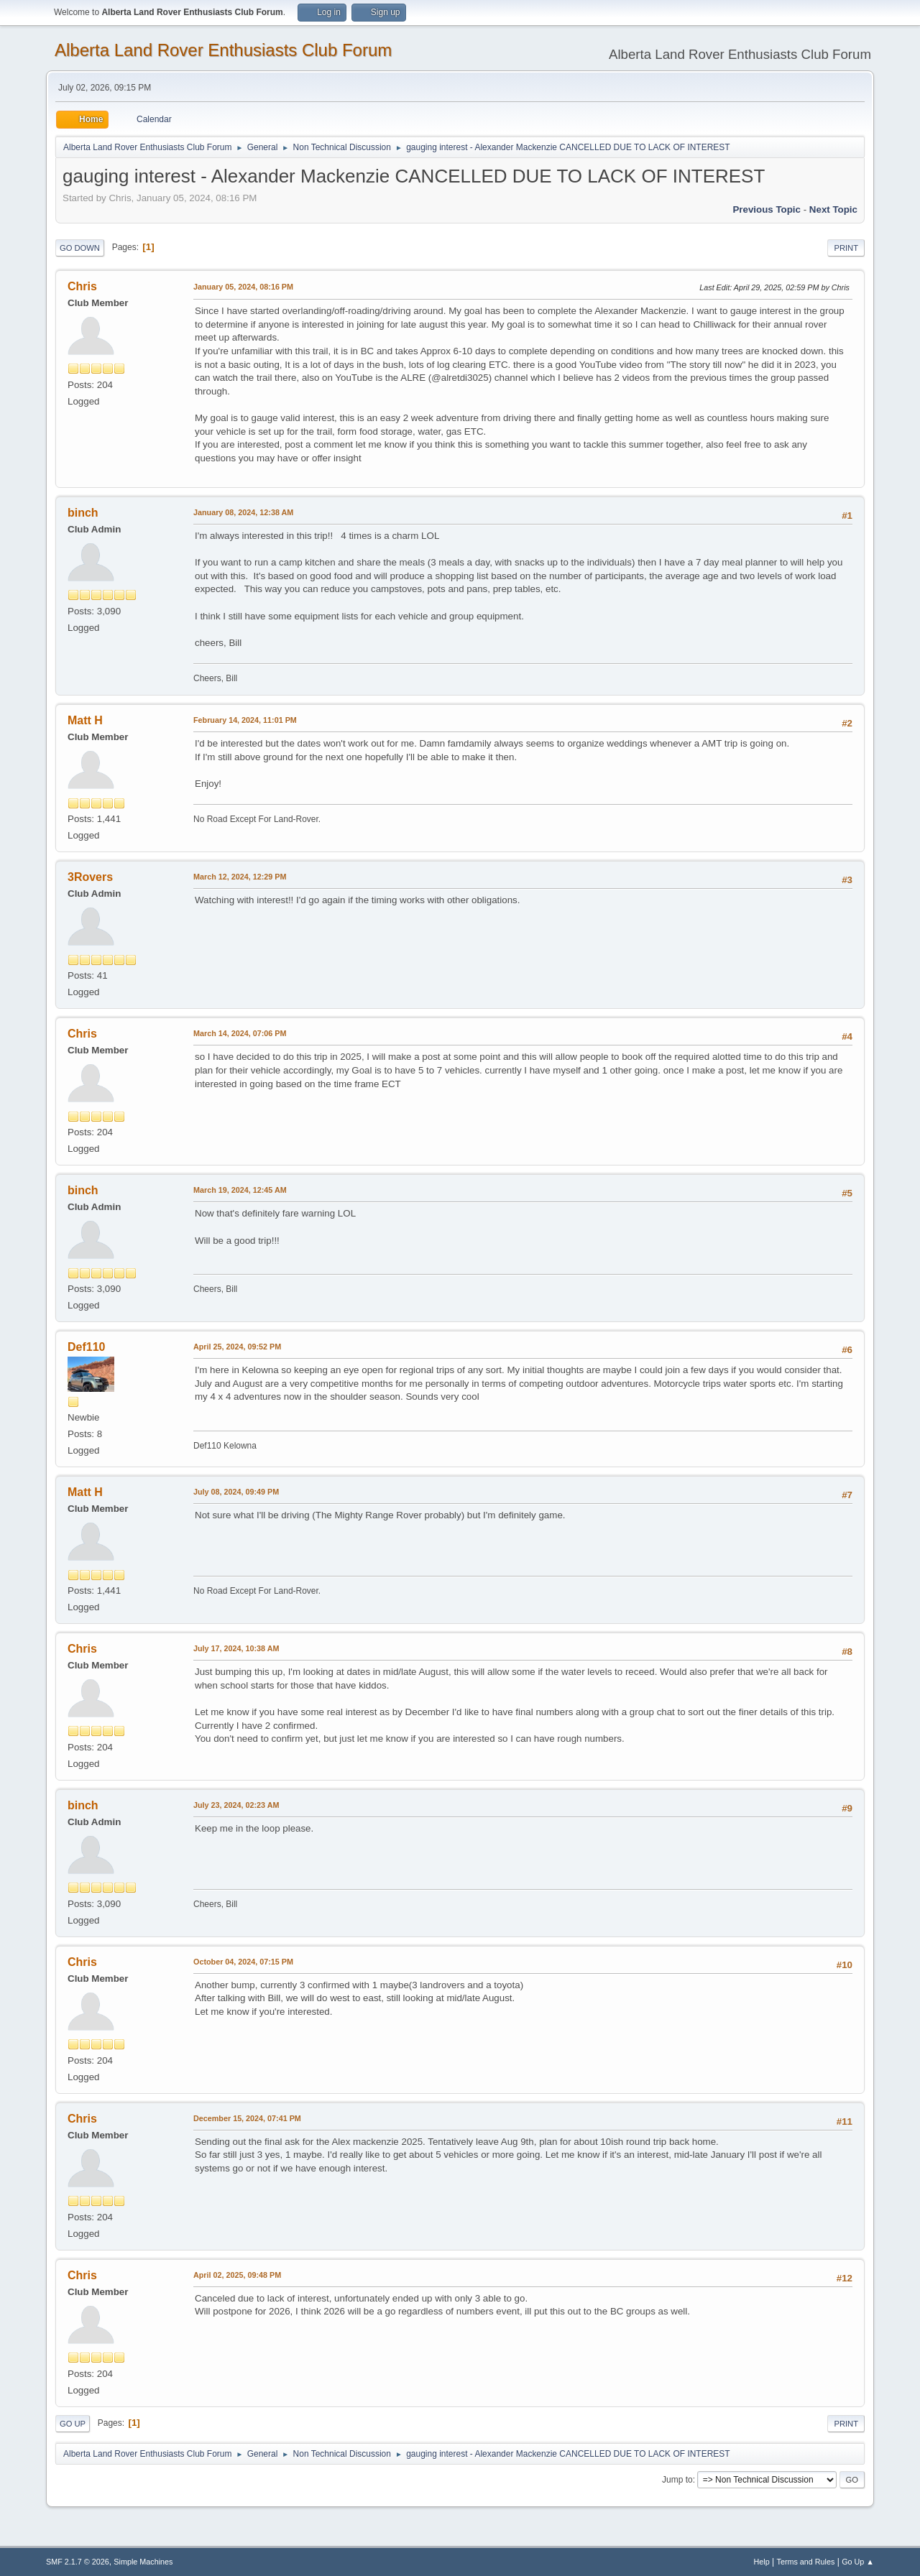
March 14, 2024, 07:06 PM (239, 1033)
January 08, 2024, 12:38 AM (243, 512)
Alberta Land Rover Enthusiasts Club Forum (223, 50)
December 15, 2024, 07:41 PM (247, 2118)
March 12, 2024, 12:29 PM (239, 876)
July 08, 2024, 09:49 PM (236, 1491)
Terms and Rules (806, 2561)
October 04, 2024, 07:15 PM (243, 1961)
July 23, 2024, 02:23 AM (236, 1805)
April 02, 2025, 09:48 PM (237, 2275)
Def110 (86, 1347)
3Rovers (90, 877)
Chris (82, 286)
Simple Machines (143, 2561)
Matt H (85, 720)
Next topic (833, 209)
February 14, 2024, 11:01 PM (245, 720)
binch (83, 513)
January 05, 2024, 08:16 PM (243, 286)
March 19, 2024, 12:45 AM (240, 1190)
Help (762, 2561)
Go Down (80, 248)
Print (846, 248)
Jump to (677, 2480)
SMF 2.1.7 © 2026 (77, 2561)
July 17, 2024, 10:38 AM (236, 1648)
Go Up (73, 2423)
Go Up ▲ (858, 2561)
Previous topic (766, 209)
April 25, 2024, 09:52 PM (237, 1346)
